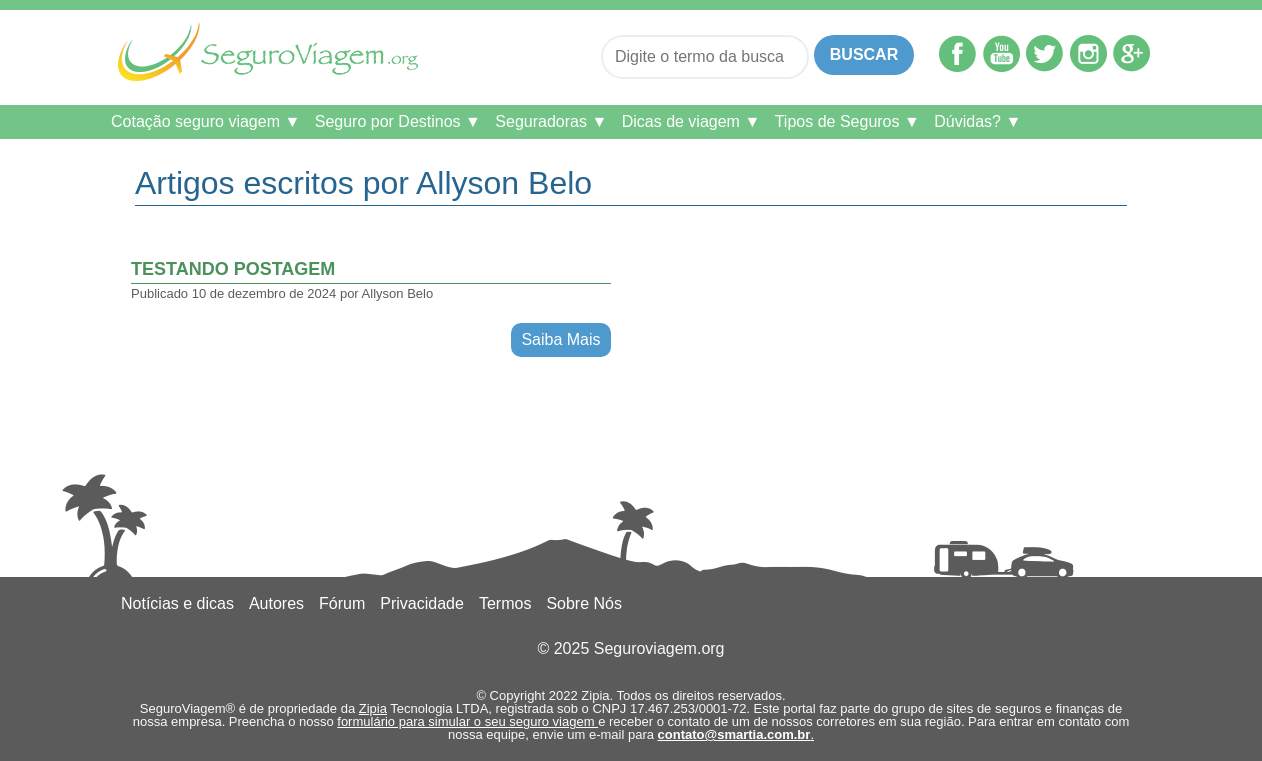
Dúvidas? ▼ (977, 121)
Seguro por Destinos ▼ (398, 121)
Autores (276, 603)
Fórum (342, 603)
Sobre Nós (584, 603)
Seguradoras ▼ (551, 121)
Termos (505, 603)
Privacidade (422, 603)
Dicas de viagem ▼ (691, 121)
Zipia (373, 708)
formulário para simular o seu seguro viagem (467, 721)
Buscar (864, 54)
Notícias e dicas (177, 603)
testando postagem (233, 269)
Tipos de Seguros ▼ (847, 121)
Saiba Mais (560, 339)
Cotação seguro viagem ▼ (205, 121)
